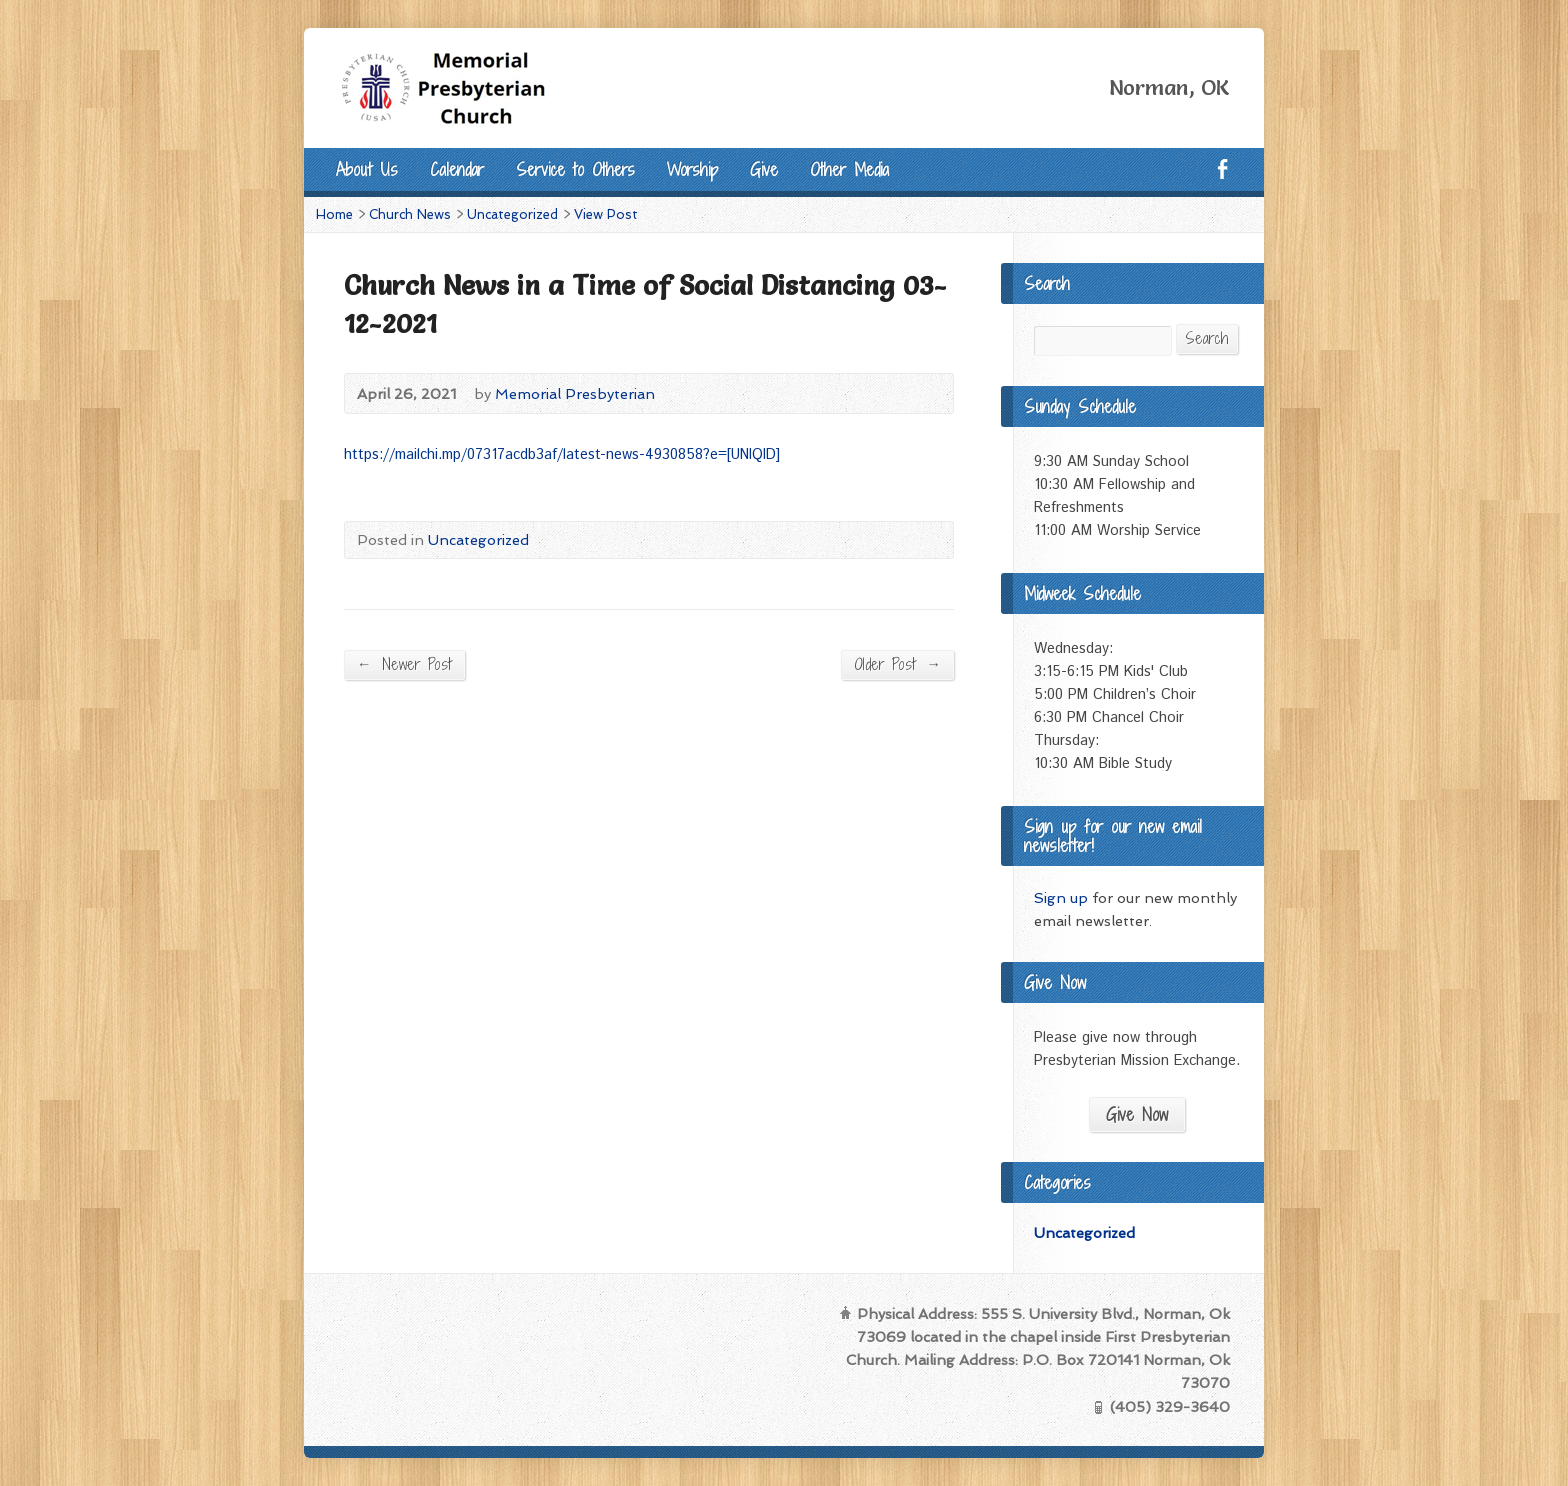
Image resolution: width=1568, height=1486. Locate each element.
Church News (410, 214)
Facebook (1222, 168)
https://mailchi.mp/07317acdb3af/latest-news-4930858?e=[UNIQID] (562, 455)
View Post (606, 214)
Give (764, 169)
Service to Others (575, 169)
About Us (367, 169)
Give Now (1137, 1114)
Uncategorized (512, 214)
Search (1207, 338)
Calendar (457, 169)
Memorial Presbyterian (575, 393)
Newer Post (404, 664)
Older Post (897, 664)
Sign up (1061, 897)
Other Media (849, 169)
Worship (692, 169)
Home (334, 214)
